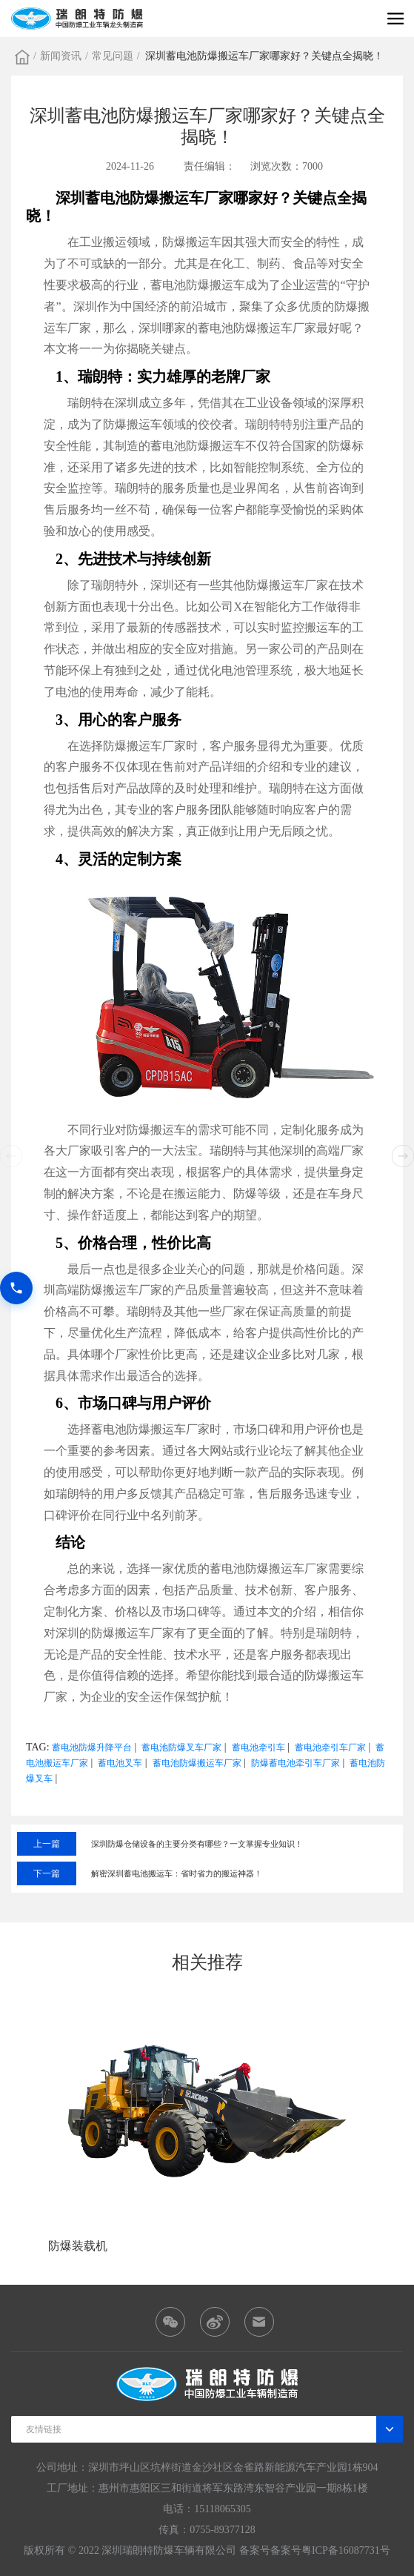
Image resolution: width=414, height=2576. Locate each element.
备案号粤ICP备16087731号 (330, 2550)
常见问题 (112, 56)
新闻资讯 (60, 56)
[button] (403, 1156)
